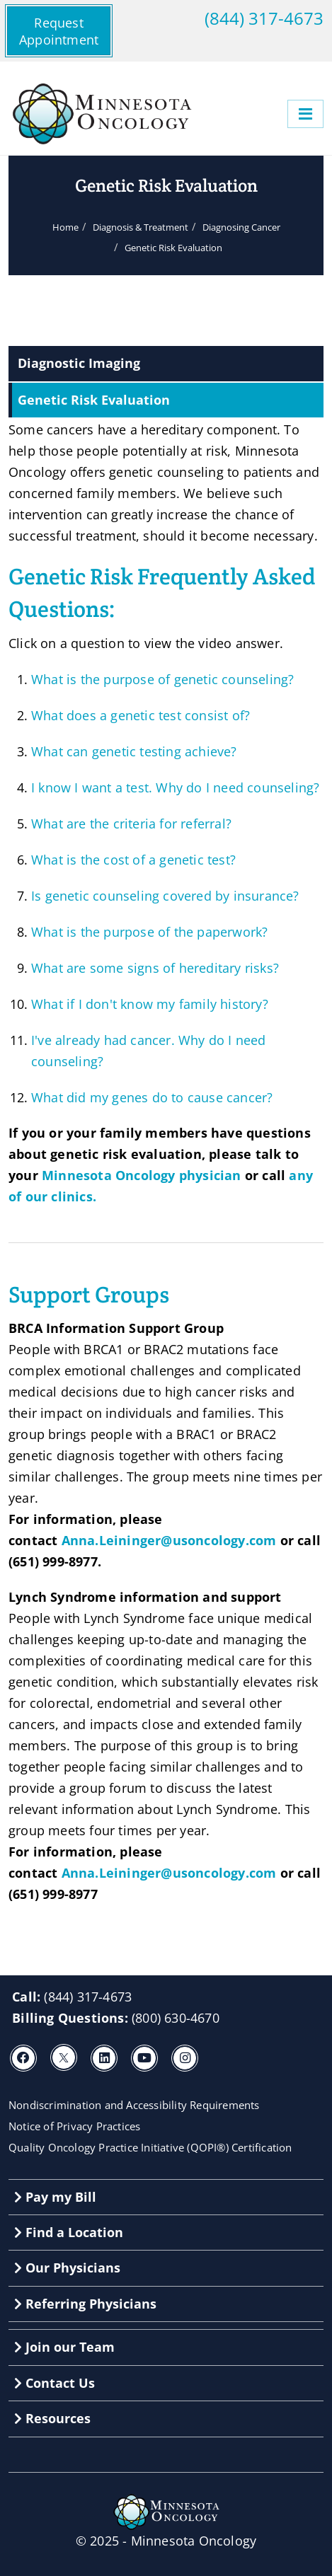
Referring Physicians (85, 2303)
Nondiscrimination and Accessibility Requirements (134, 2105)
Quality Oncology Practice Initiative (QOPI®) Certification (150, 2147)
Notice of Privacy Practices (74, 2126)
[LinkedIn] (104, 2058)
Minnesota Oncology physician (141, 1175)
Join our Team (64, 2346)
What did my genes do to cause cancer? (152, 1097)
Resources (52, 2418)
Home (65, 227)
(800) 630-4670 (175, 2017)
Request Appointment (58, 31)
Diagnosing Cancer (241, 227)
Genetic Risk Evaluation (94, 399)
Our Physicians (67, 2267)
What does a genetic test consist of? (140, 715)
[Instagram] (184, 2058)
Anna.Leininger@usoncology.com (169, 1540)
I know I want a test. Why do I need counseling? (175, 787)
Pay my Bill (55, 2196)
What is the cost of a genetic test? (133, 859)
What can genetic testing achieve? (134, 751)
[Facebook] (23, 2058)
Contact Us (54, 2382)
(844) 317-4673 (264, 18)
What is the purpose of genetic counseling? (162, 679)
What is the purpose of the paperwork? (149, 931)
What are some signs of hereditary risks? (155, 967)
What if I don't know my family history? (149, 1003)
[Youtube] (144, 2058)
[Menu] (305, 114)
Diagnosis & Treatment (140, 227)
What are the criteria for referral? (131, 823)
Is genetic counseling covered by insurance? (165, 895)
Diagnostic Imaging (79, 362)
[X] (63, 2057)
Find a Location (68, 2232)
